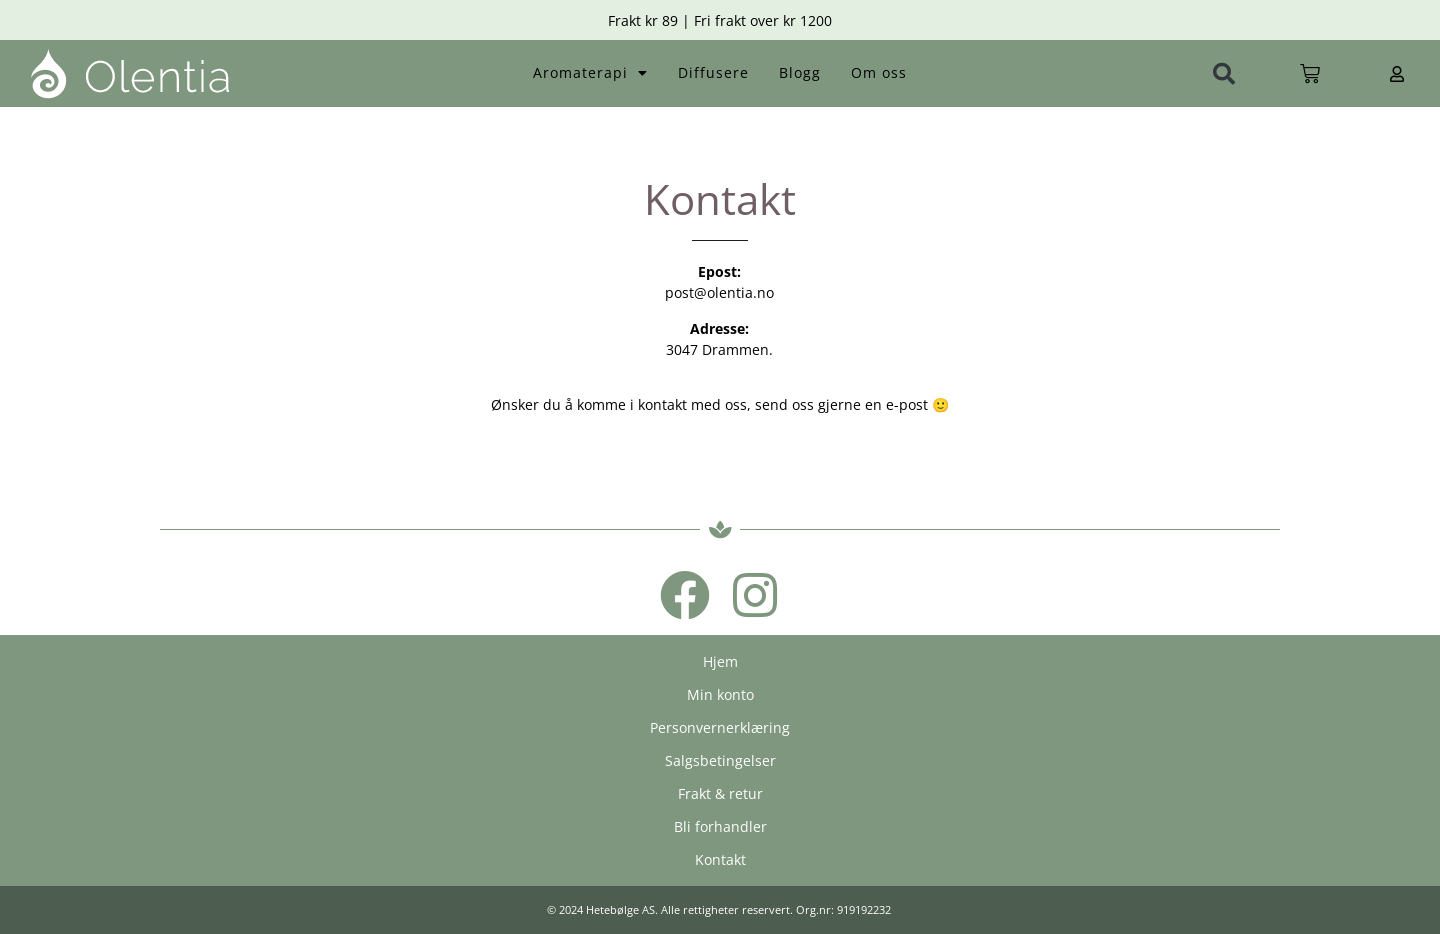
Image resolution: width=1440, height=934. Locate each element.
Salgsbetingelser (720, 760)
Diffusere (713, 72)
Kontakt (720, 859)
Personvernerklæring (720, 727)
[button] (1224, 74)
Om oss (879, 72)
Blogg (800, 72)
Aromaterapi (590, 73)
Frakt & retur (720, 793)
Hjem (720, 661)
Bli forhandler (720, 826)
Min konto (720, 694)
